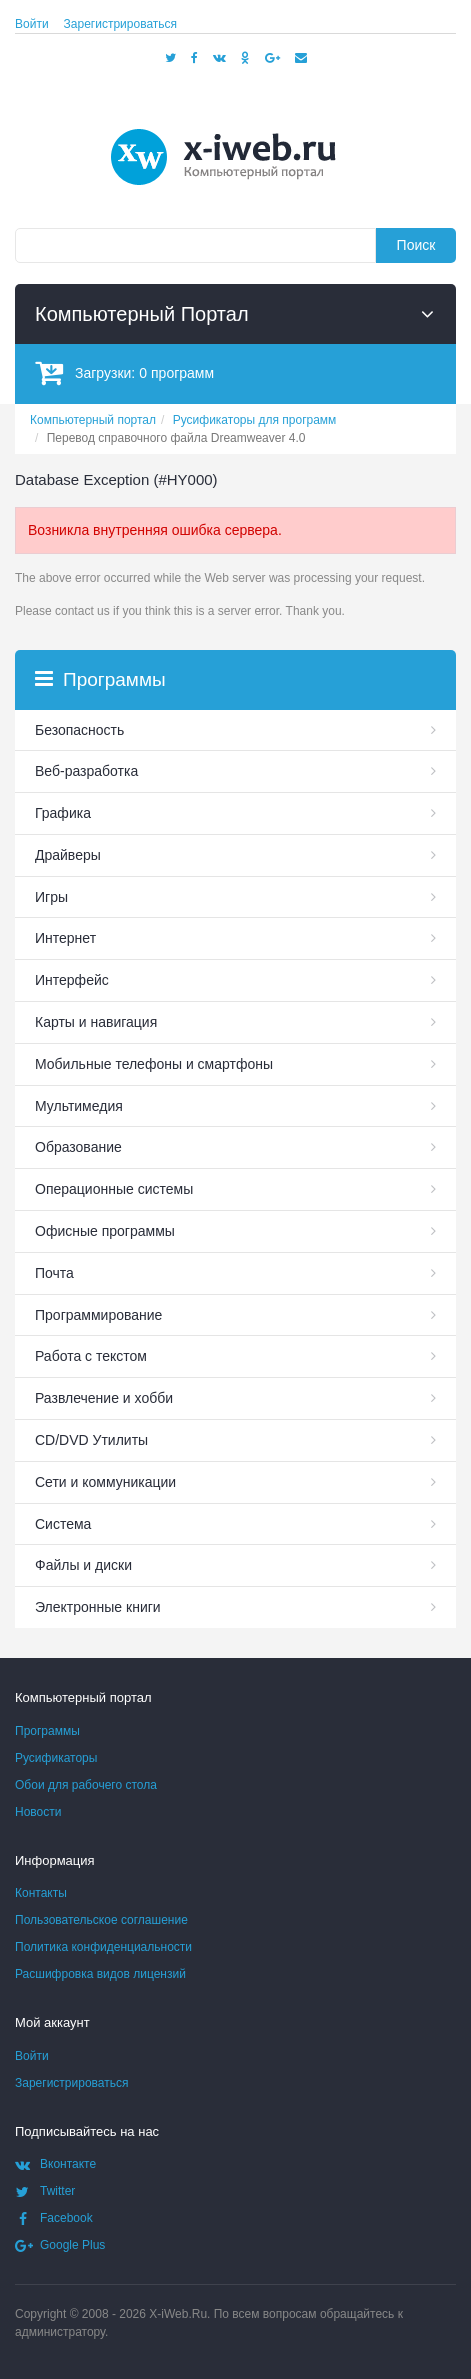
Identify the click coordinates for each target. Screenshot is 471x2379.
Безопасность (79, 730)
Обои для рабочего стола (86, 1785)
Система (63, 1524)
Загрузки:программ (124, 372)
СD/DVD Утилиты (91, 1440)
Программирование (98, 1315)
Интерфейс (72, 980)
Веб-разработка (86, 771)
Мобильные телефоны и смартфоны (154, 1064)
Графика (63, 813)
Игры (51, 897)
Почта (54, 1273)
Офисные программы (105, 1231)
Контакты (41, 1893)
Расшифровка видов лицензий (100, 1974)
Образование (78, 1147)
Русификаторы (56, 1758)
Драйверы (68, 855)
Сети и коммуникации (105, 1482)
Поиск (416, 245)
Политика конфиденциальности (103, 1947)
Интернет (65, 938)
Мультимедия (79, 1106)
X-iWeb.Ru (178, 2314)
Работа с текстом (91, 1356)
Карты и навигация (96, 1022)
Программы (47, 1731)
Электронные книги (98, 1607)
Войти (32, 24)
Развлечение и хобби (104, 1398)
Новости (38, 1812)
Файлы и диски (83, 1565)
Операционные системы (114, 1189)
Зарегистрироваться (120, 24)
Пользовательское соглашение (101, 1920)
